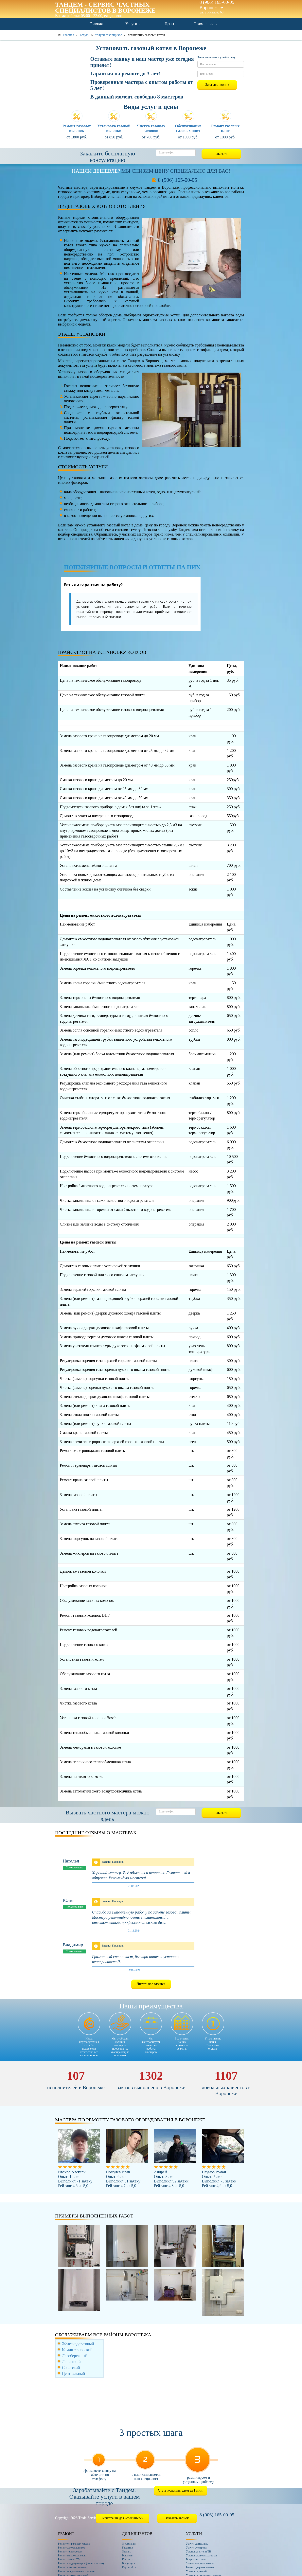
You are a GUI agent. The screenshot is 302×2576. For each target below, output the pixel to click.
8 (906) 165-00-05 (217, 2514)
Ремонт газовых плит (225, 128)
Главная (96, 24)
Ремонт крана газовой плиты (84, 1480)
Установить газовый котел (82, 1659)
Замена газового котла (78, 1688)
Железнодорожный (78, 2344)
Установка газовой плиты (81, 1509)
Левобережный (74, 2356)
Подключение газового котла (84, 1644)
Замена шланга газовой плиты (85, 1524)
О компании (205, 24)
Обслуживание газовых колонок (87, 1600)
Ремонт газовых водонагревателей (88, 1630)
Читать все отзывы (151, 1984)
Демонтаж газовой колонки (83, 1571)
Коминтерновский (77, 2350)
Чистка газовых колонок (151, 128)
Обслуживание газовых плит (188, 128)
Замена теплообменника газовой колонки (94, 1732)
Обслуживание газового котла (85, 1674)
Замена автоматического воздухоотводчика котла (101, 1791)
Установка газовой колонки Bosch (88, 1718)
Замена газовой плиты (78, 1494)
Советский (71, 2367)
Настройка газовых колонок (83, 1586)
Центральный (73, 2373)
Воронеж (211, 7)
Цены (169, 24)
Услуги (132, 24)
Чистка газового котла (78, 1703)
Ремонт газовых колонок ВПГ (85, 1615)
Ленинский (71, 2361)
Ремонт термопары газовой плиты (88, 1465)
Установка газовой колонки (113, 128)
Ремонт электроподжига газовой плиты (93, 1450)
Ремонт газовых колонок (76, 128)
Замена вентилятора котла (81, 1776)
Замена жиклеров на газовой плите (89, 1553)
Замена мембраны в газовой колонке (90, 1747)
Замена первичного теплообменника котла (95, 1762)
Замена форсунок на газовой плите (89, 1538)
